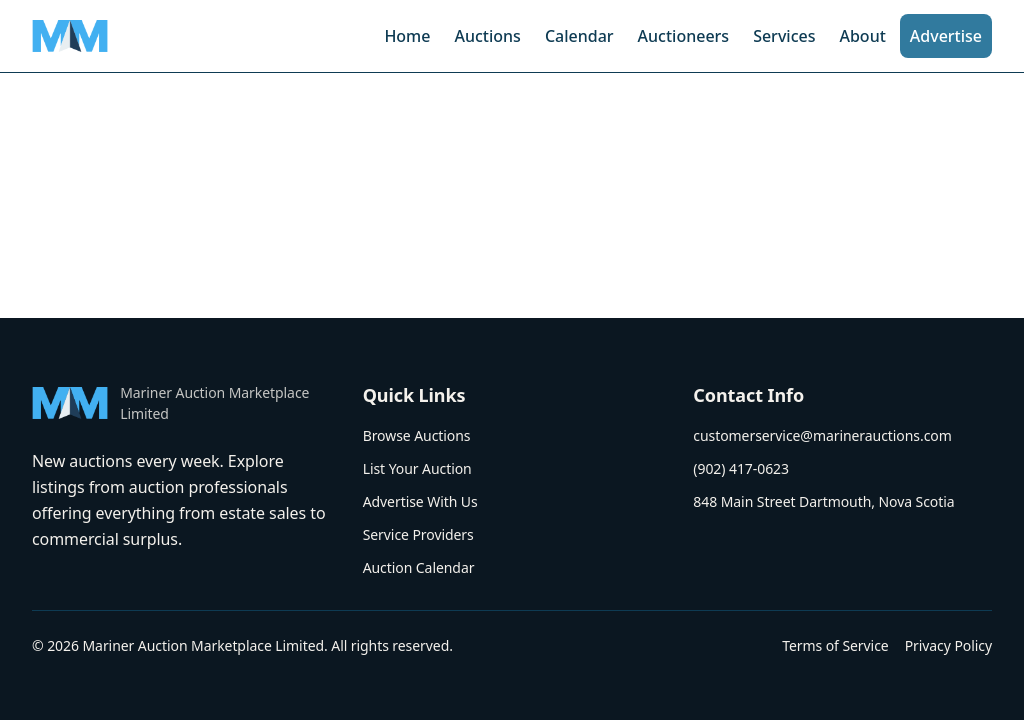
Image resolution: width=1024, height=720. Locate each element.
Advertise (946, 36)
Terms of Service (835, 645)
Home (407, 36)
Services (784, 36)
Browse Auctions (417, 435)
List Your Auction (417, 468)
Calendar (579, 36)
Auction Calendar (419, 567)
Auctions (487, 36)
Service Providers (418, 534)
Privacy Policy (948, 645)
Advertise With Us (420, 501)
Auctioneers (684, 36)
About (862, 36)
